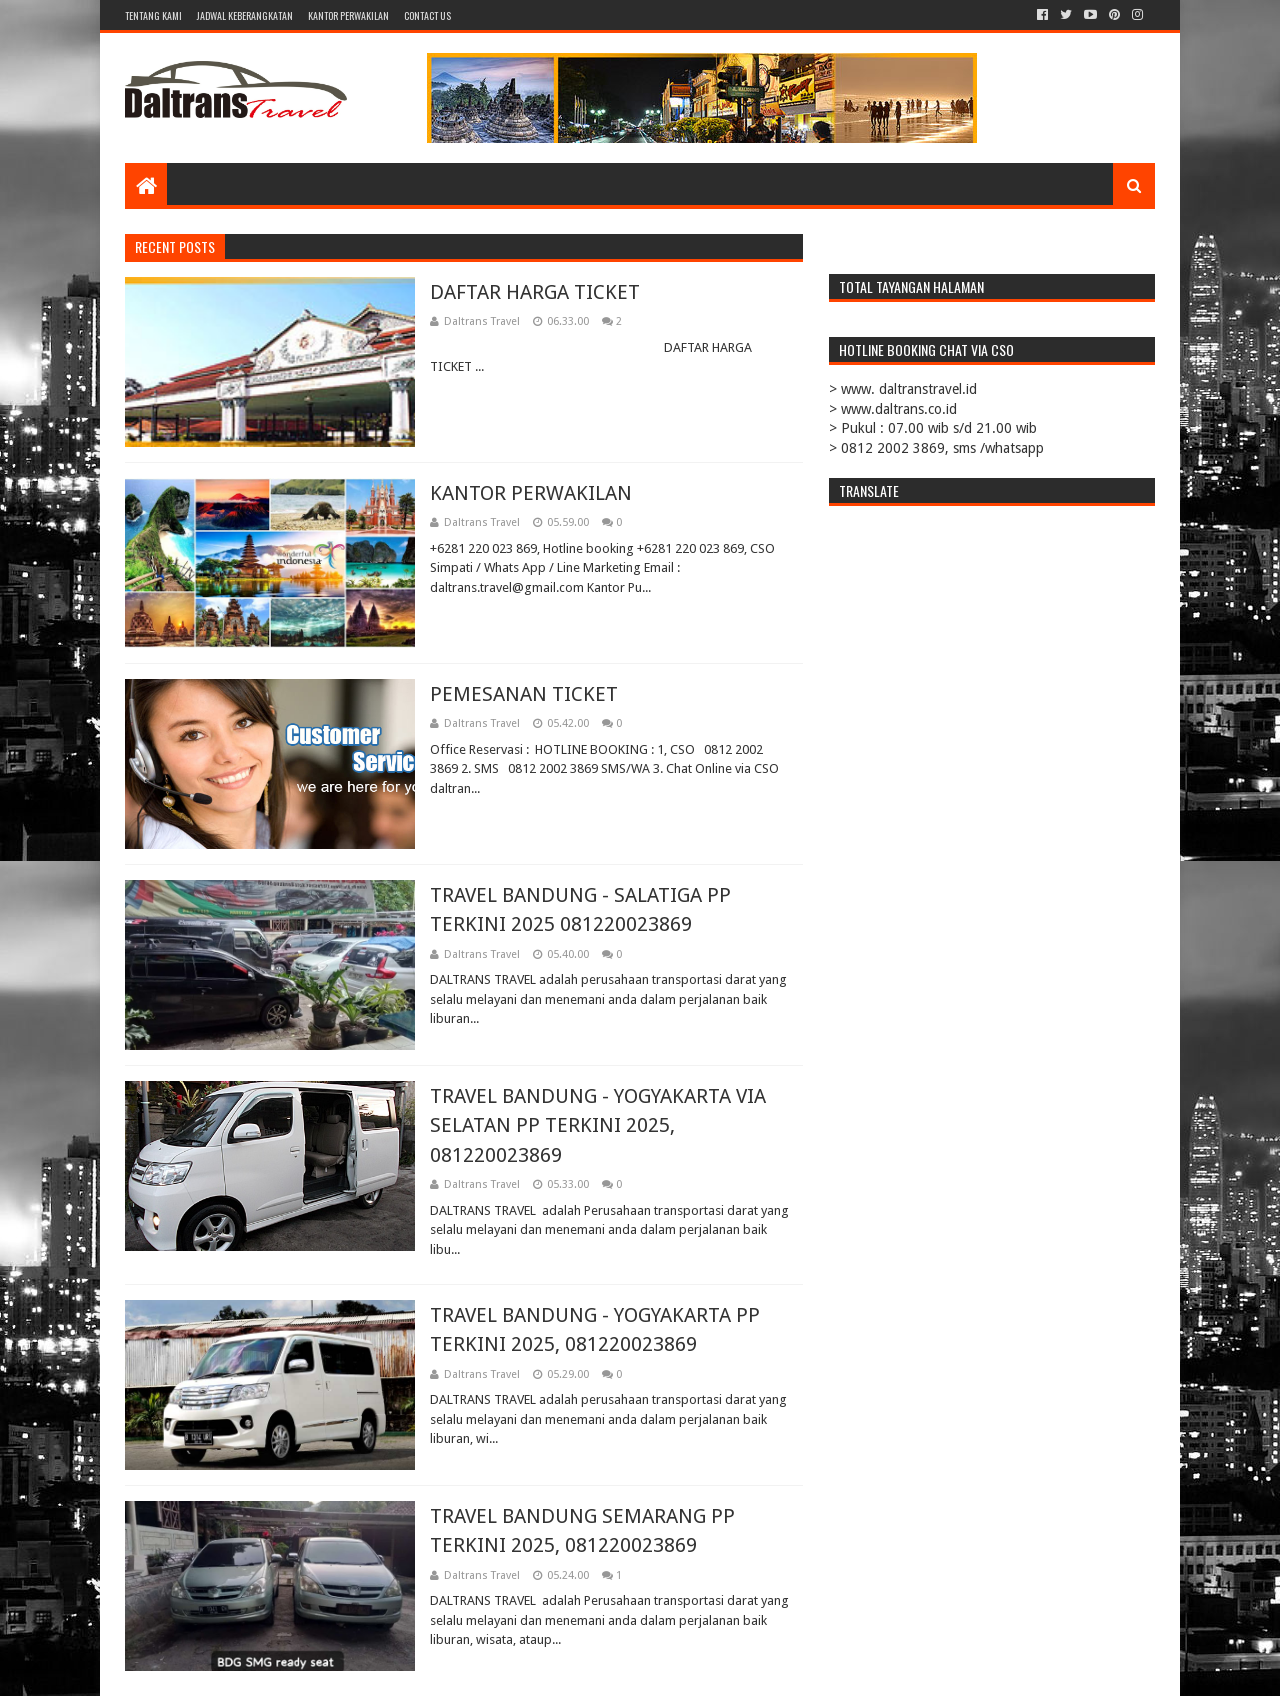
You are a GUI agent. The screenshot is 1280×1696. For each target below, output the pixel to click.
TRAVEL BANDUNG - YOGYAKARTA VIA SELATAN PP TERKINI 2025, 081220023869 (598, 1125)
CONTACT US (427, 15)
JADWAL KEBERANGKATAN (245, 15)
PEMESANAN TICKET (524, 694)
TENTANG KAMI (153, 15)
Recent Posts (175, 246)
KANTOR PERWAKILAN (348, 15)
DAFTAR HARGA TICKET (535, 292)
